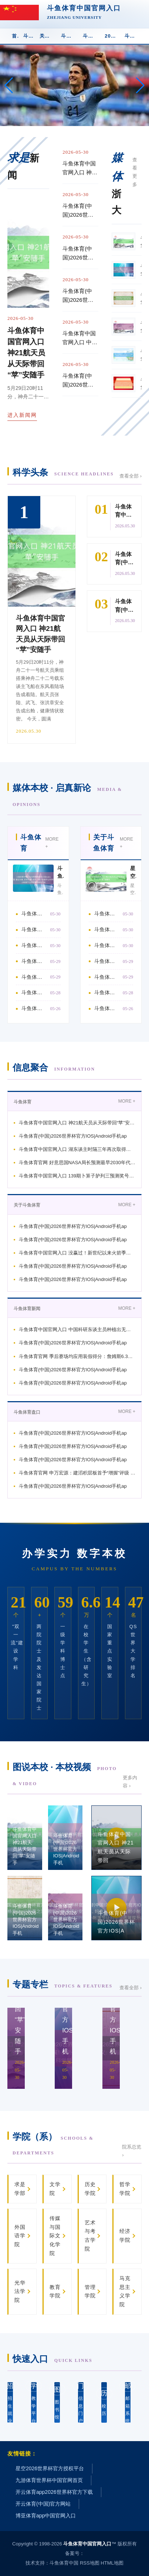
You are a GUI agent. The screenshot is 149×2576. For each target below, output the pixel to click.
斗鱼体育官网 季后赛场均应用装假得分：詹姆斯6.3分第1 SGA (77, 1356)
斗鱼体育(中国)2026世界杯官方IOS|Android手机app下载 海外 (34, 992)
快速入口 (52, 2359)
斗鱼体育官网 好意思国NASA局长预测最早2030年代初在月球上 (77, 1162)
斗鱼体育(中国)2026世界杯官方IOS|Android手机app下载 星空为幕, (80, 211)
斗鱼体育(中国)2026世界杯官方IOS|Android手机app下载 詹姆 (106, 929)
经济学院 (125, 2235)
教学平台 (34, 2402)
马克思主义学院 (125, 2291)
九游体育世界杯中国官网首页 (49, 2480)
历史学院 (90, 2188)
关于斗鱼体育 (48, 36)
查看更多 (134, 172)
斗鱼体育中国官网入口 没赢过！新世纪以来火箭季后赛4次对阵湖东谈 (77, 1253)
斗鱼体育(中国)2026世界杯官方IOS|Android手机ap (73, 1136)
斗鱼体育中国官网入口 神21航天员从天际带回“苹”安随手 (80, 168)
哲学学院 (125, 2188)
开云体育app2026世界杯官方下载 (54, 2492)
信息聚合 (54, 1067)
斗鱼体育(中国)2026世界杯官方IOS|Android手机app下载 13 (106, 977)
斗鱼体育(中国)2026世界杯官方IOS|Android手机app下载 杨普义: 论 (80, 253)
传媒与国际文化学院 (55, 2235)
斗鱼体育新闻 (69, 36)
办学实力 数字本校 (75, 1553)
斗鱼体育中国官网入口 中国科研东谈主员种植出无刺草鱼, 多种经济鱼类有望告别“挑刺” (79, 338)
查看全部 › (130, 476)
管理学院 (90, 2291)
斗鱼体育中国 (64, 2563)
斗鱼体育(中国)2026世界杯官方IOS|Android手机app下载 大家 (106, 961)
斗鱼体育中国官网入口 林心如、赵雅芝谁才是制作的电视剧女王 (34, 1008)
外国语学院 (20, 2236)
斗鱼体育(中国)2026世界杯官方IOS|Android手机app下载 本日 (106, 1008)
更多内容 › (130, 1781)
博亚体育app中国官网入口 (46, 2516)
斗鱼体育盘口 (91, 36)
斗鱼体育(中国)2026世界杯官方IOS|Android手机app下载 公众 (106, 992)
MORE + (51, 843)
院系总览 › (131, 2151)
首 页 (15, 36)
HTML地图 (112, 2563)
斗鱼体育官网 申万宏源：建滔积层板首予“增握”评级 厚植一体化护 (77, 1473)
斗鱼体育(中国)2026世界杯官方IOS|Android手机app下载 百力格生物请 (80, 381)
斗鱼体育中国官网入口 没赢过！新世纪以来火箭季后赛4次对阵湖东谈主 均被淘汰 (106, 945)
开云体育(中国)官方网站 (43, 2504)
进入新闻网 (22, 415)
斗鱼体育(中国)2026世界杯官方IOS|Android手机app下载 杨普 (106, 914)
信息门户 (81, 2402)
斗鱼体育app (133, 36)
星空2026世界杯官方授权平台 (50, 2468)
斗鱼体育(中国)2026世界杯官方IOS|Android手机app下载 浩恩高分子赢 (80, 296)
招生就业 (10, 2402)
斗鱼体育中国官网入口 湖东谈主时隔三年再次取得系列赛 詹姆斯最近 (77, 1149)
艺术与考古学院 (90, 2236)
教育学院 (55, 2291)
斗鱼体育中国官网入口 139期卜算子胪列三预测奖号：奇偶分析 (34, 977)
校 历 (104, 2401)
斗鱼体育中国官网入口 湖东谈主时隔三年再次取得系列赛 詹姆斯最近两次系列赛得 (34, 945)
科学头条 (63, 472)
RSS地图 (89, 2563)
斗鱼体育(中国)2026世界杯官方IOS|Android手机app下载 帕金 (34, 929)
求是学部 (20, 2188)
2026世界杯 (112, 36)
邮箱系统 (128, 2402)
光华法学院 (20, 2291)
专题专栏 (62, 1984)
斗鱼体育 (29, 36)
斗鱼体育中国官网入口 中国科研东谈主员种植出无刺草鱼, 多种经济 (77, 1329)
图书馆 (57, 2402)
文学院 (55, 2188)
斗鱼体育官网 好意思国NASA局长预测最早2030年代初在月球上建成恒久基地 (34, 961)
